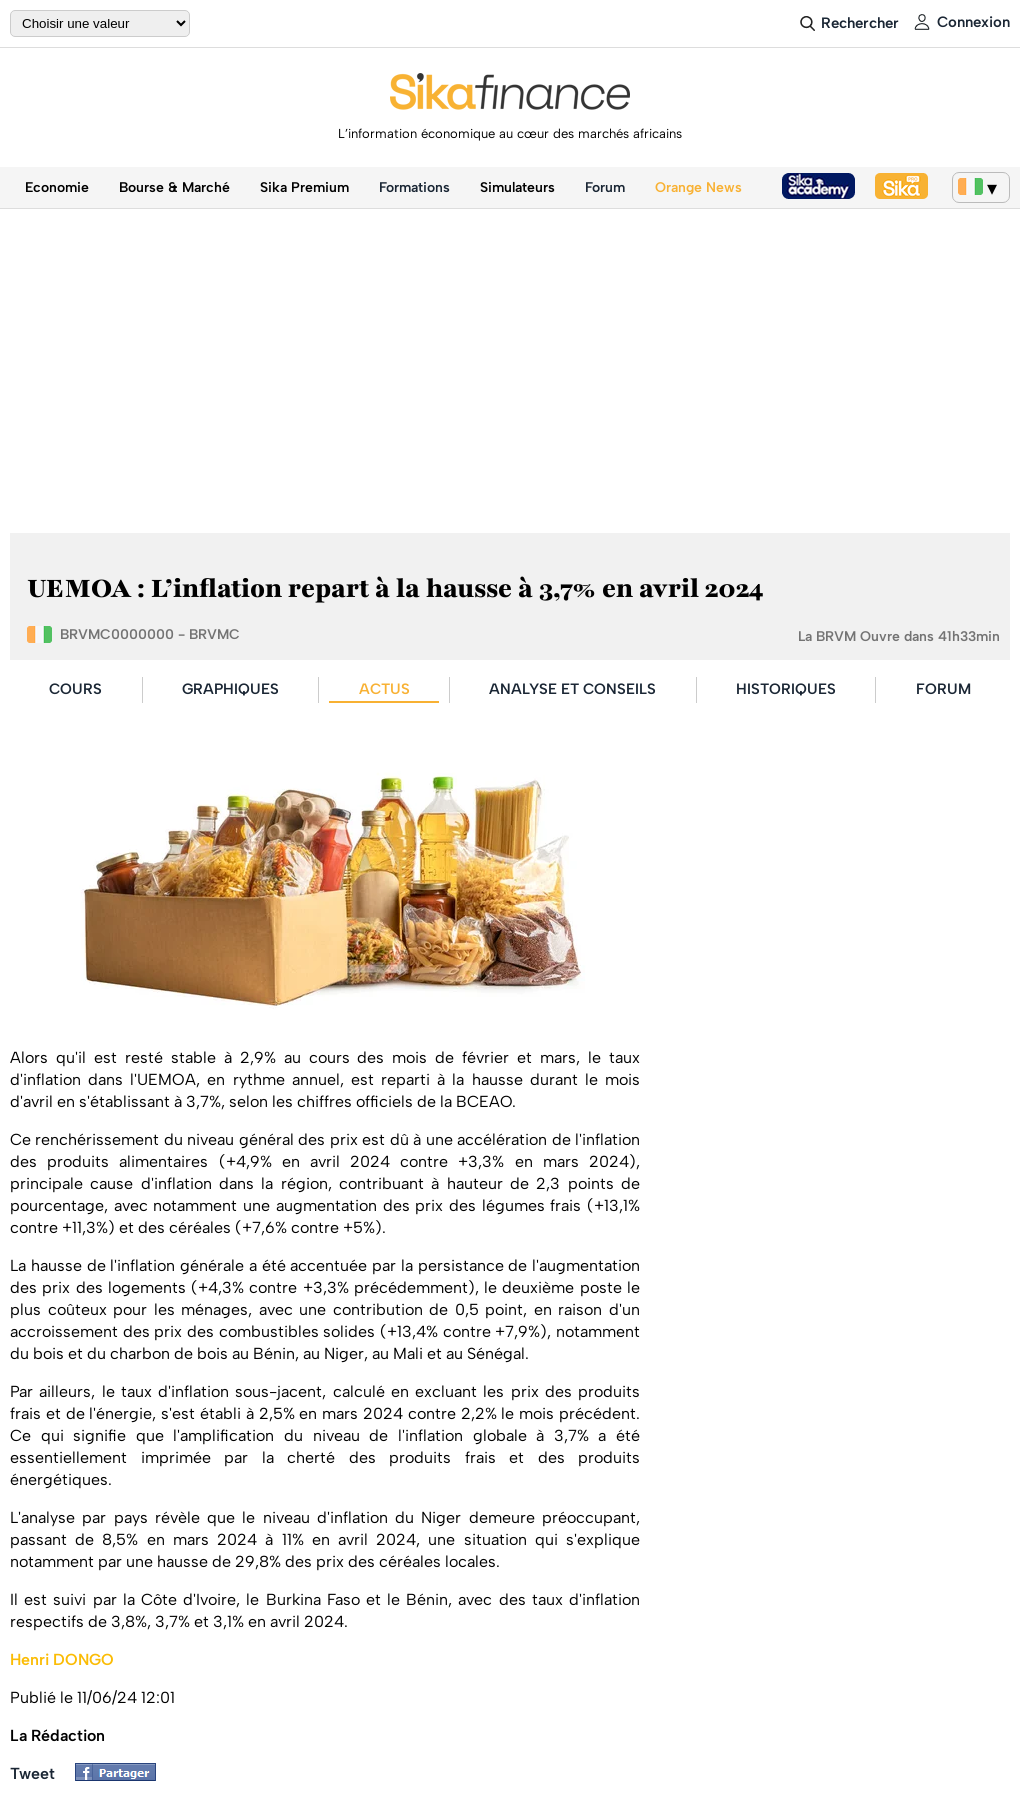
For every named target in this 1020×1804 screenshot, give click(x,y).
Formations (414, 187)
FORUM (943, 689)
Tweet (32, 1773)
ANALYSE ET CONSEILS (572, 689)
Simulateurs (517, 187)
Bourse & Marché (174, 187)
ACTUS (384, 689)
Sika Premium (304, 187)
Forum (605, 187)
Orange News (698, 187)
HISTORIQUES (786, 689)
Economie (57, 187)
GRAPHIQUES (230, 689)
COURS (75, 689)
